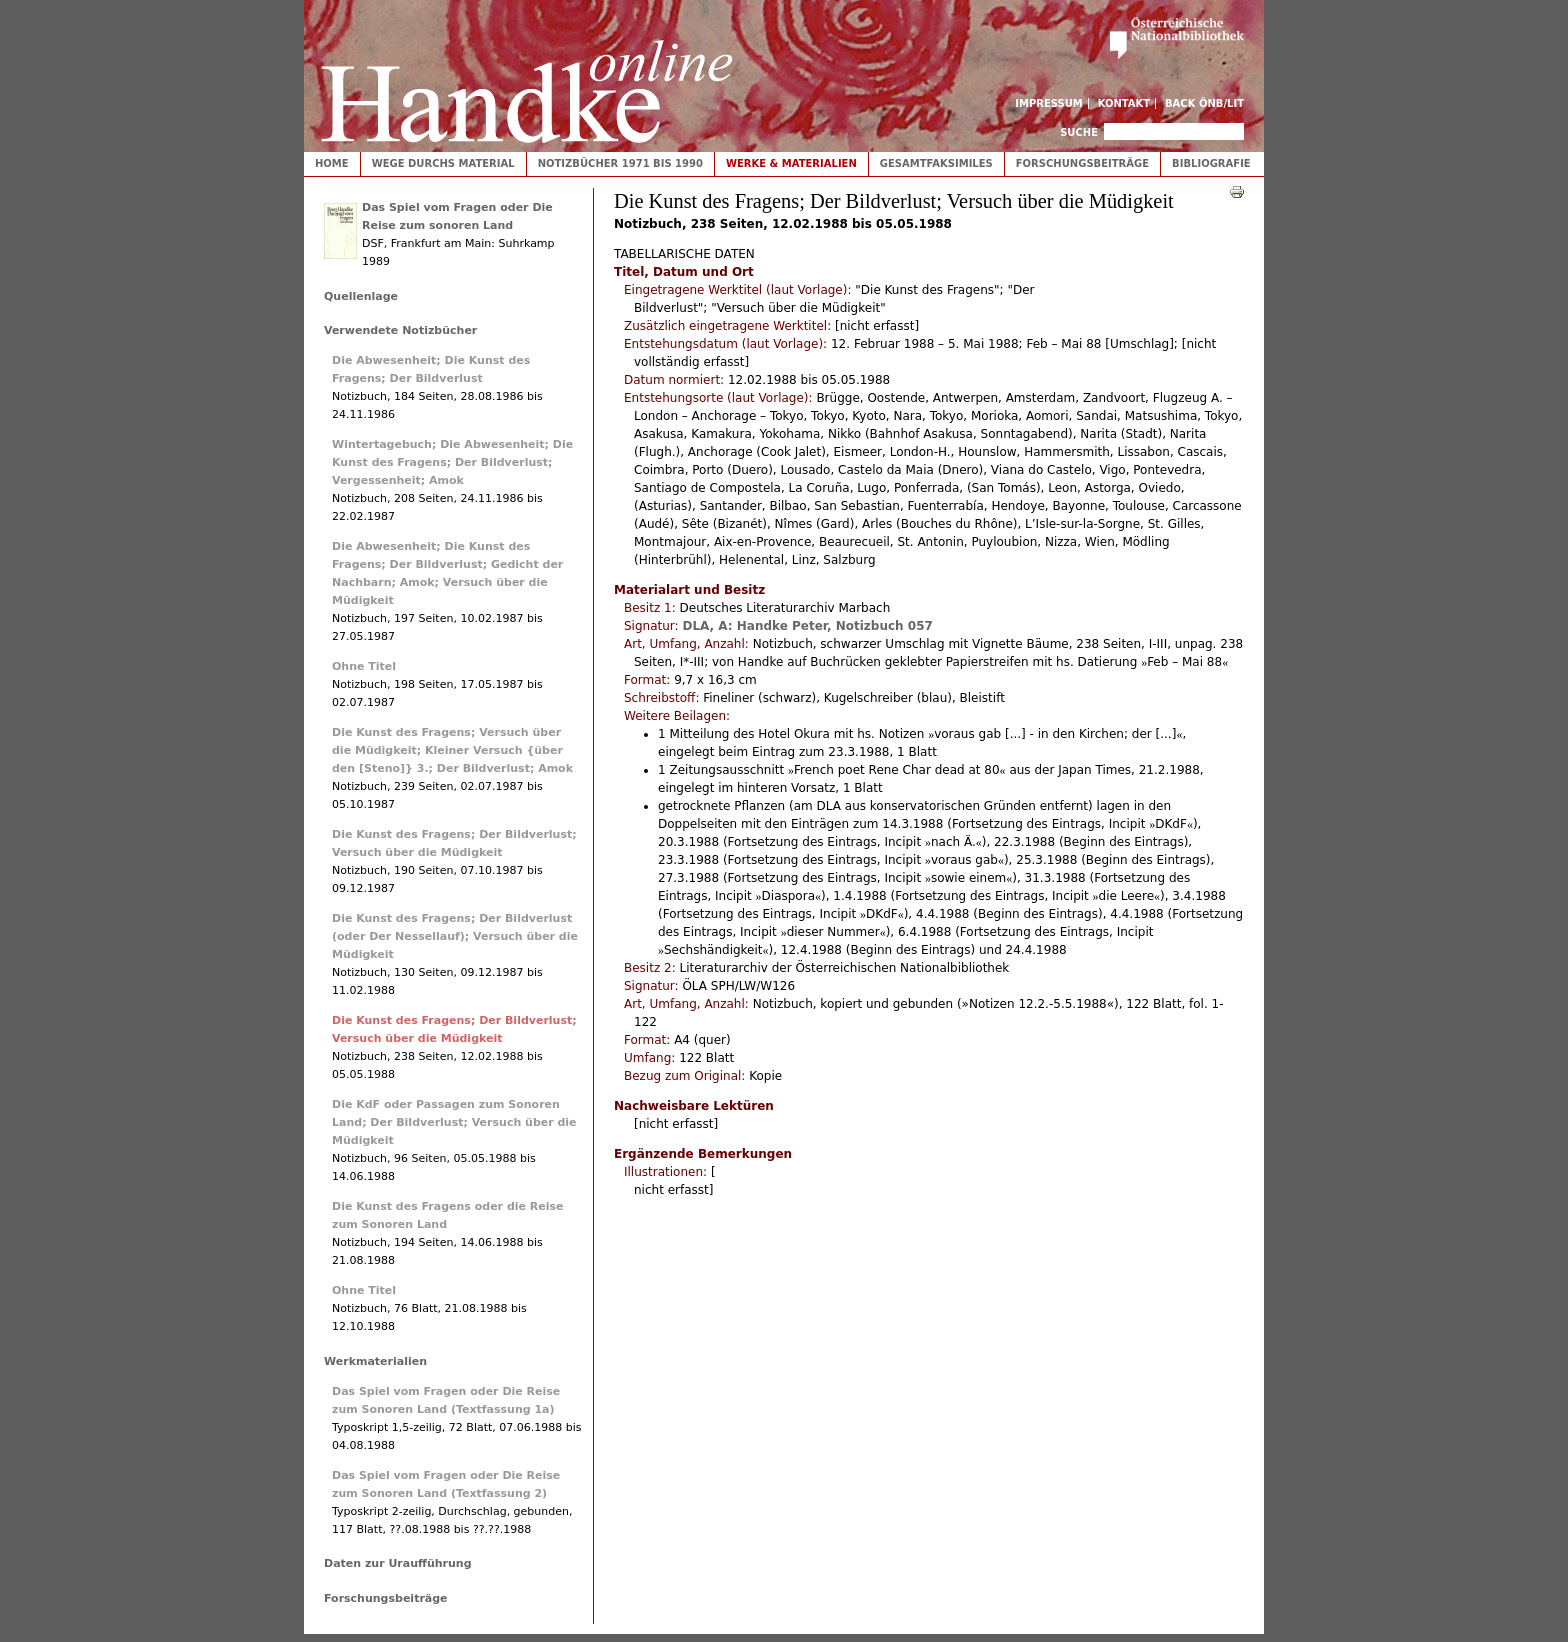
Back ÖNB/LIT (1204, 103)
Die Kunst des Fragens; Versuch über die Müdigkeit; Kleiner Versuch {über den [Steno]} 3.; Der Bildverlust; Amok (452, 750)
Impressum (1049, 103)
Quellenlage (361, 296)
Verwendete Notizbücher (400, 330)
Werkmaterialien (375, 1361)
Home (332, 163)
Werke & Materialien (791, 163)
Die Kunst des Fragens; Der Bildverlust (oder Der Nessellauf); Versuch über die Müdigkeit (455, 936)
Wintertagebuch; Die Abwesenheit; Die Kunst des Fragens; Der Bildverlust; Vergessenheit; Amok (452, 462)
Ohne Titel (364, 666)
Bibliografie (1211, 163)
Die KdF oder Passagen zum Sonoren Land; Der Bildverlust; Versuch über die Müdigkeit (454, 1122)
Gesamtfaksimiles (936, 163)
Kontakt (1124, 103)
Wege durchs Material (443, 163)
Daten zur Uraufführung (398, 1563)
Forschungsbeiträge (1082, 163)
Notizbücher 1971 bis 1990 (620, 163)
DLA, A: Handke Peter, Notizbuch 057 (807, 626)
